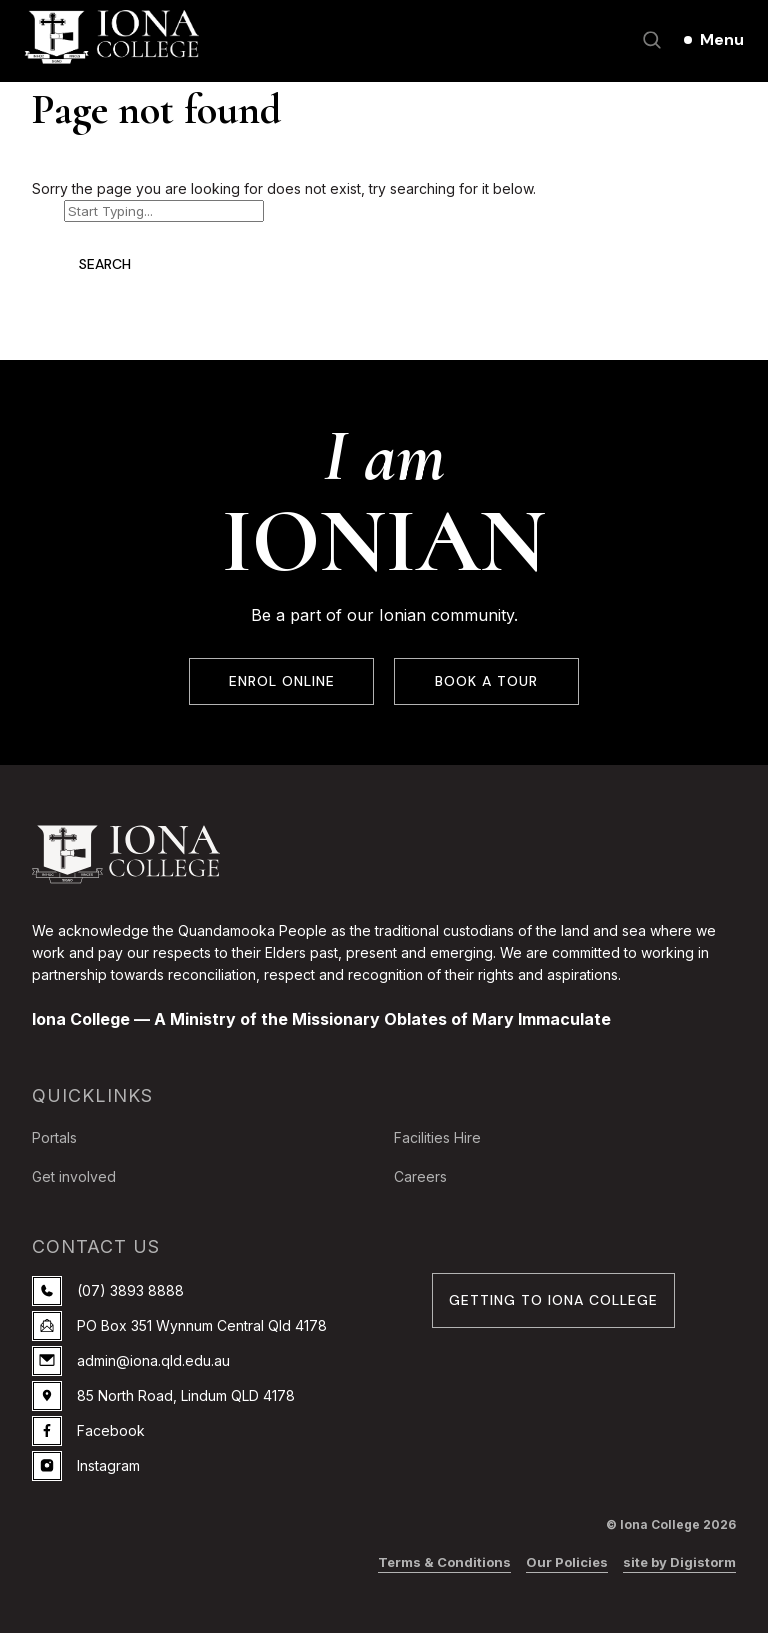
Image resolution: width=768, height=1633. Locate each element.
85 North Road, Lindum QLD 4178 (163, 1396)
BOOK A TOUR (486, 681)
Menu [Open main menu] (722, 39)
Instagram (86, 1466)
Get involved (74, 1176)
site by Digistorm (679, 1562)
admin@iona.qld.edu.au (131, 1361)
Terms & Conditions (444, 1562)
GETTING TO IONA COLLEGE (553, 1300)
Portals (54, 1137)
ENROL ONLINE (281, 681)
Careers (420, 1176)
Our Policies (567, 1562)
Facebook (88, 1431)
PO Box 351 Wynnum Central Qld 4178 (179, 1326)
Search (105, 264)
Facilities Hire (437, 1137)
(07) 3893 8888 (108, 1291)
